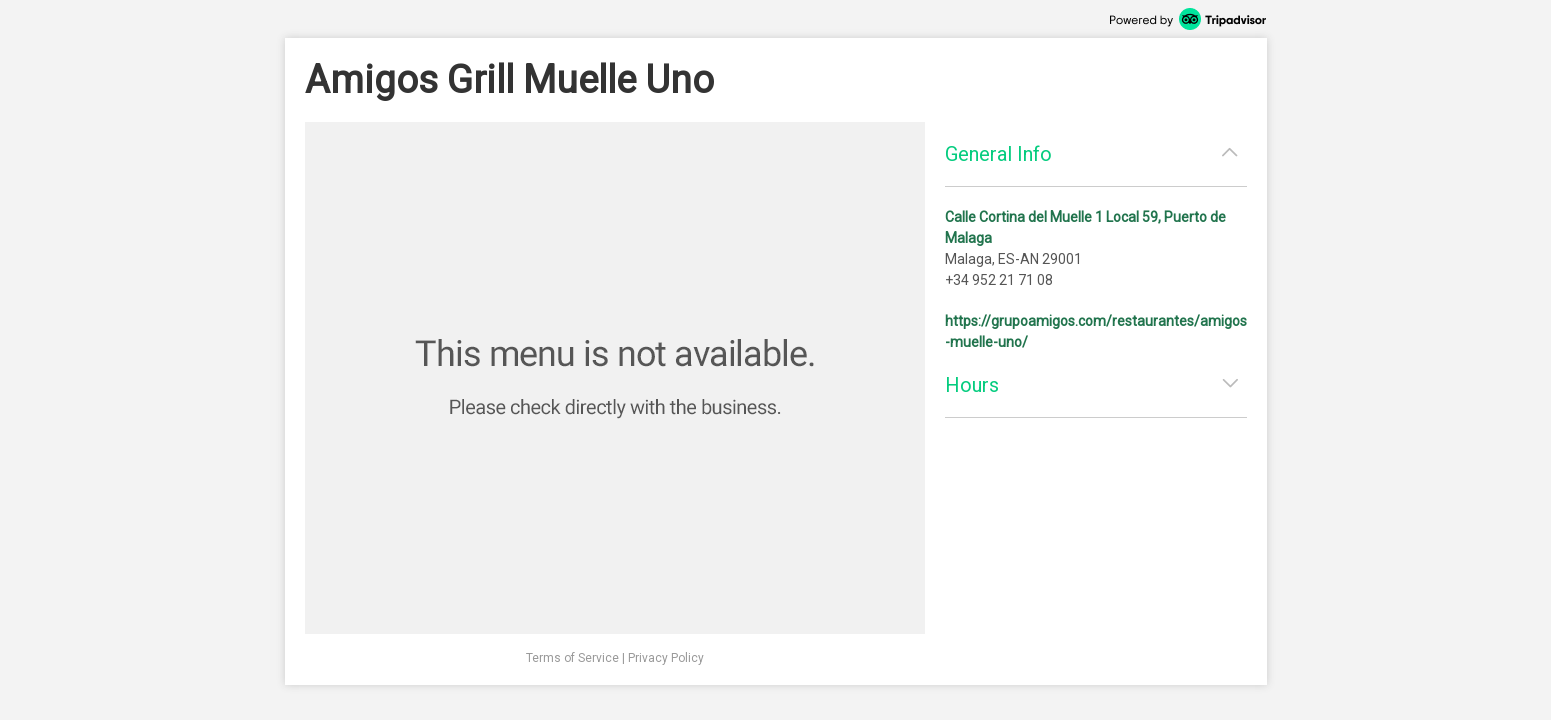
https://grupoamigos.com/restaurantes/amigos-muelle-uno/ (1096, 331)
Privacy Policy (666, 658)
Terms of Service (572, 658)
